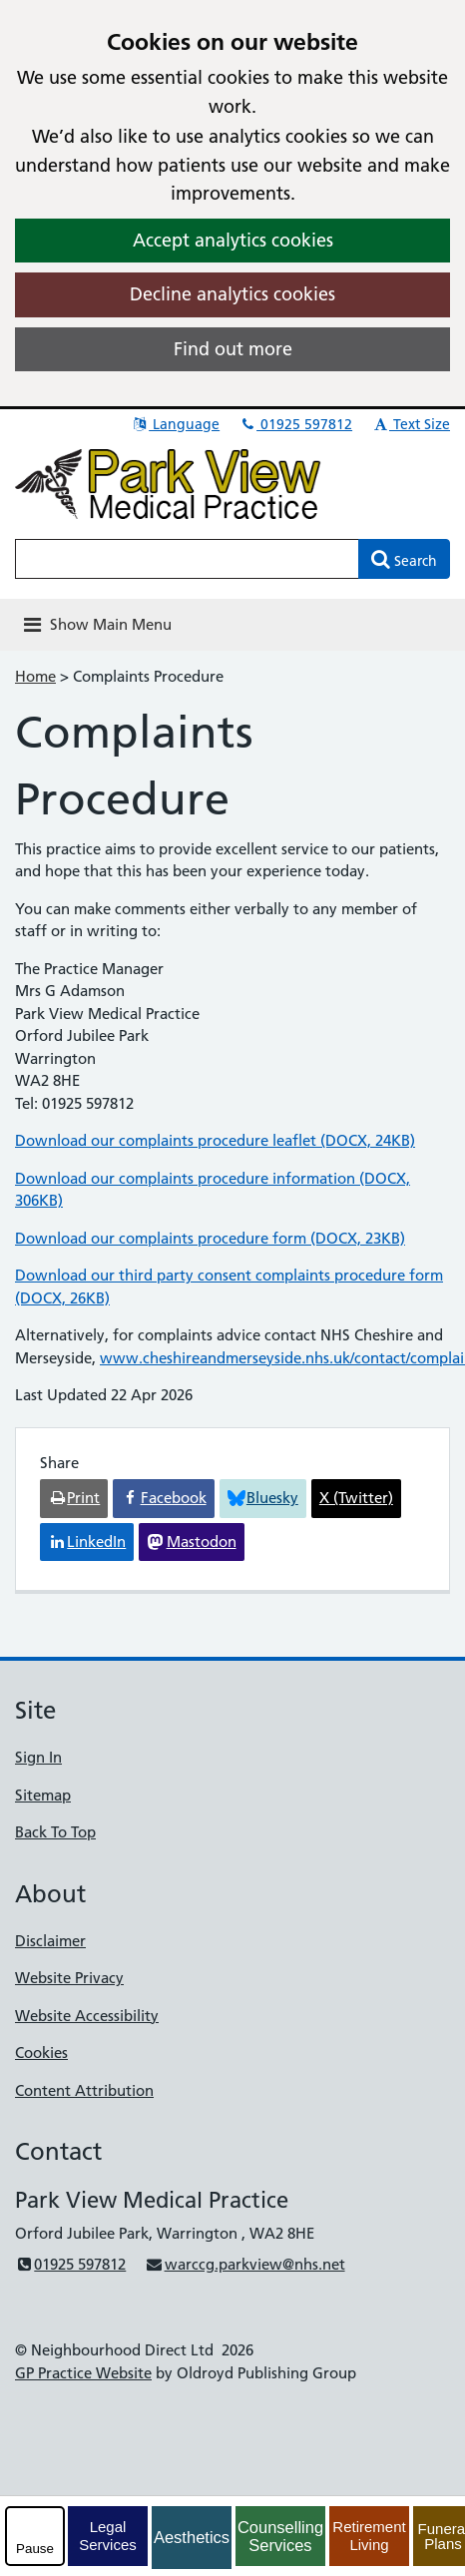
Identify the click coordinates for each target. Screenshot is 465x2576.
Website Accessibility (87, 2015)
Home (35, 676)
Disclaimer (50, 1940)
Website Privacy (69, 1977)
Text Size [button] (410, 424)
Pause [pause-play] (35, 2548)
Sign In (38, 1757)
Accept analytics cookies (233, 240)
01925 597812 (295, 424)
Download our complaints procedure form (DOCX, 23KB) (210, 1238)
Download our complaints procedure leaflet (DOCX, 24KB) (215, 1140)
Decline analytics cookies (232, 293)
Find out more (233, 348)
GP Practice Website (83, 2372)
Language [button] (175, 424)
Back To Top (55, 1831)
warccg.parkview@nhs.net (244, 2264)
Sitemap (43, 1795)
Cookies (41, 2052)
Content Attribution (84, 2090)
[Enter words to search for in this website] (187, 559)
